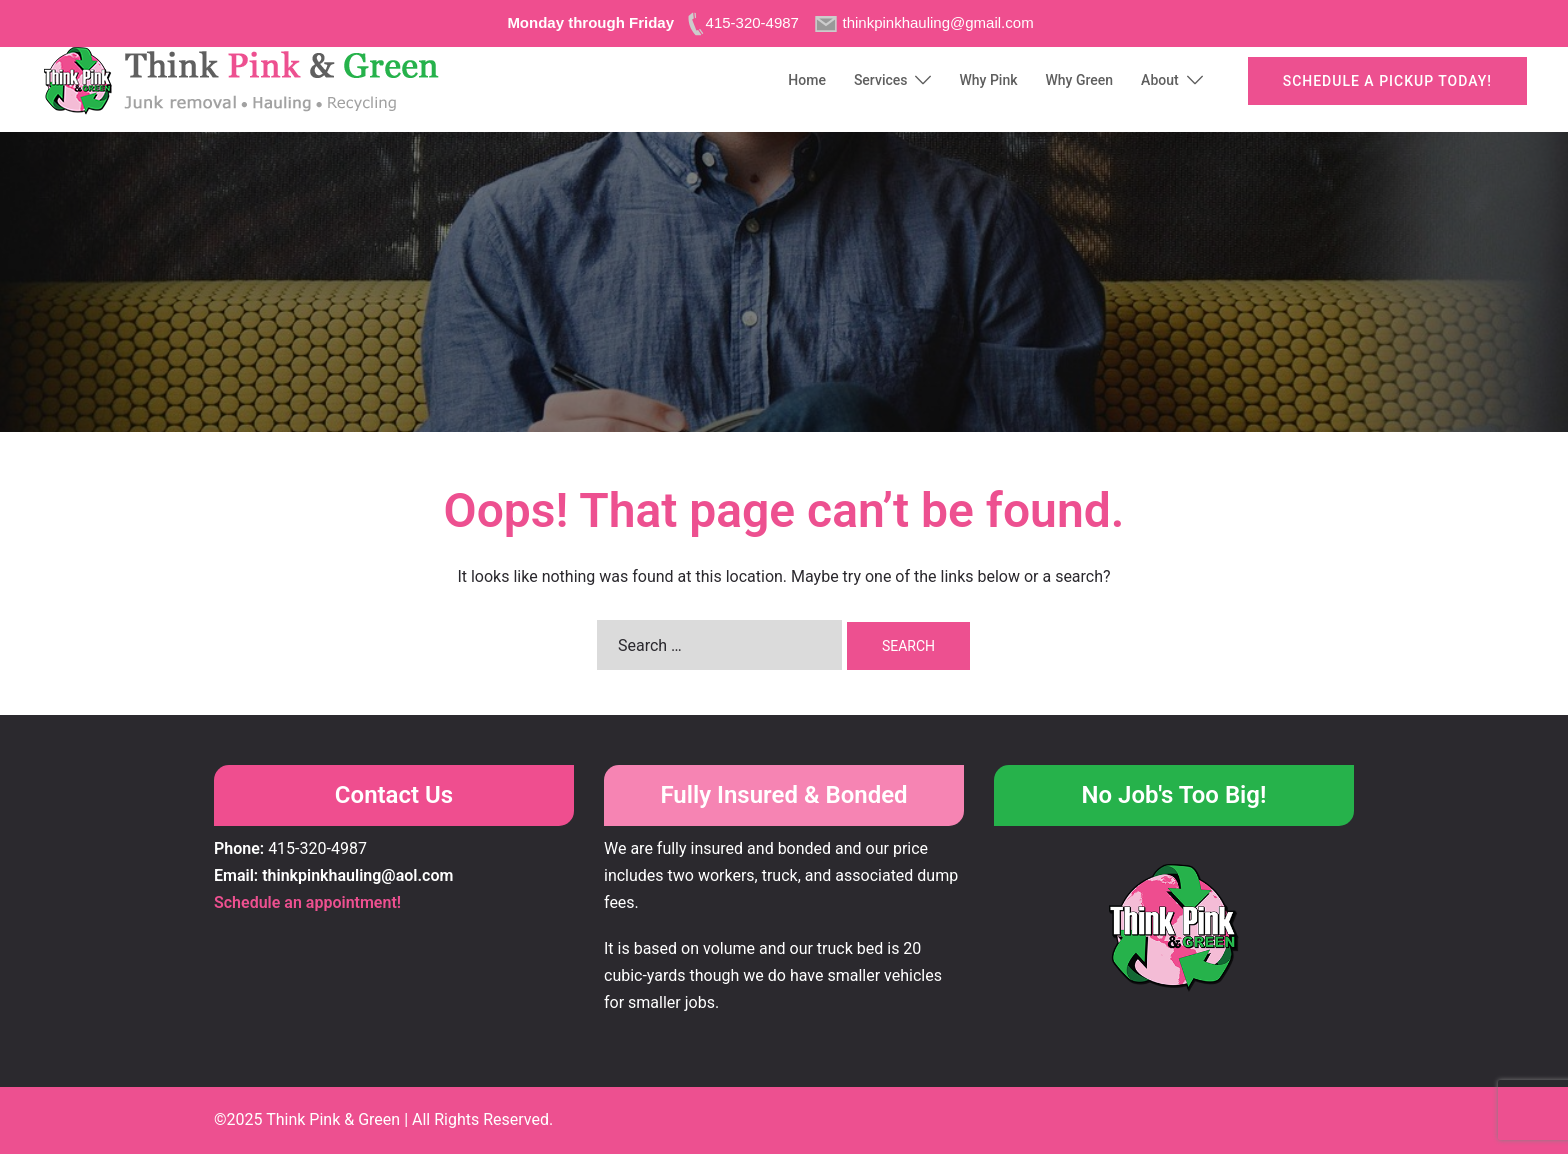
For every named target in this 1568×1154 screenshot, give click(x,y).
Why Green (1080, 80)
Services (881, 80)
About (1160, 80)
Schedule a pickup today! (1387, 81)
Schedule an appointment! (307, 902)
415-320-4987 (317, 848)
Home (807, 80)
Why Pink (988, 80)
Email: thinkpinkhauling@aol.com (333, 875)
